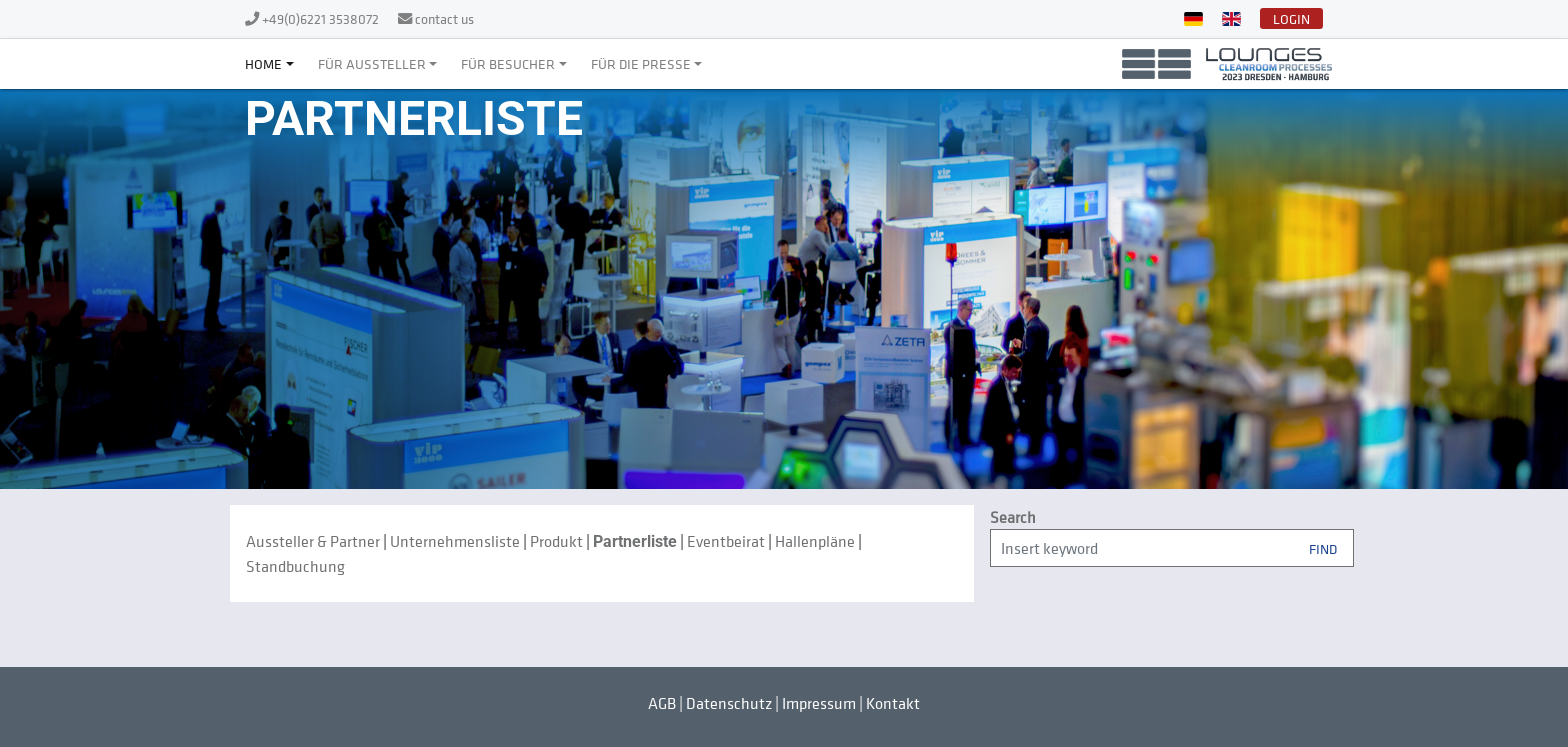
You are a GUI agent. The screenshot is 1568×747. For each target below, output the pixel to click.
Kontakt (893, 703)
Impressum (819, 703)
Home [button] (263, 63)
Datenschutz (729, 703)
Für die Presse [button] (641, 63)
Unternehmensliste (455, 541)
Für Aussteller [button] (372, 63)
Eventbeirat (726, 541)
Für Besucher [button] (508, 63)
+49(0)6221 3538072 (322, 18)
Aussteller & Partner (313, 541)
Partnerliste (635, 541)
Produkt (556, 541)
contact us (444, 18)
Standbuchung (295, 566)
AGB (662, 703)
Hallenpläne (815, 541)
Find (1323, 547)
